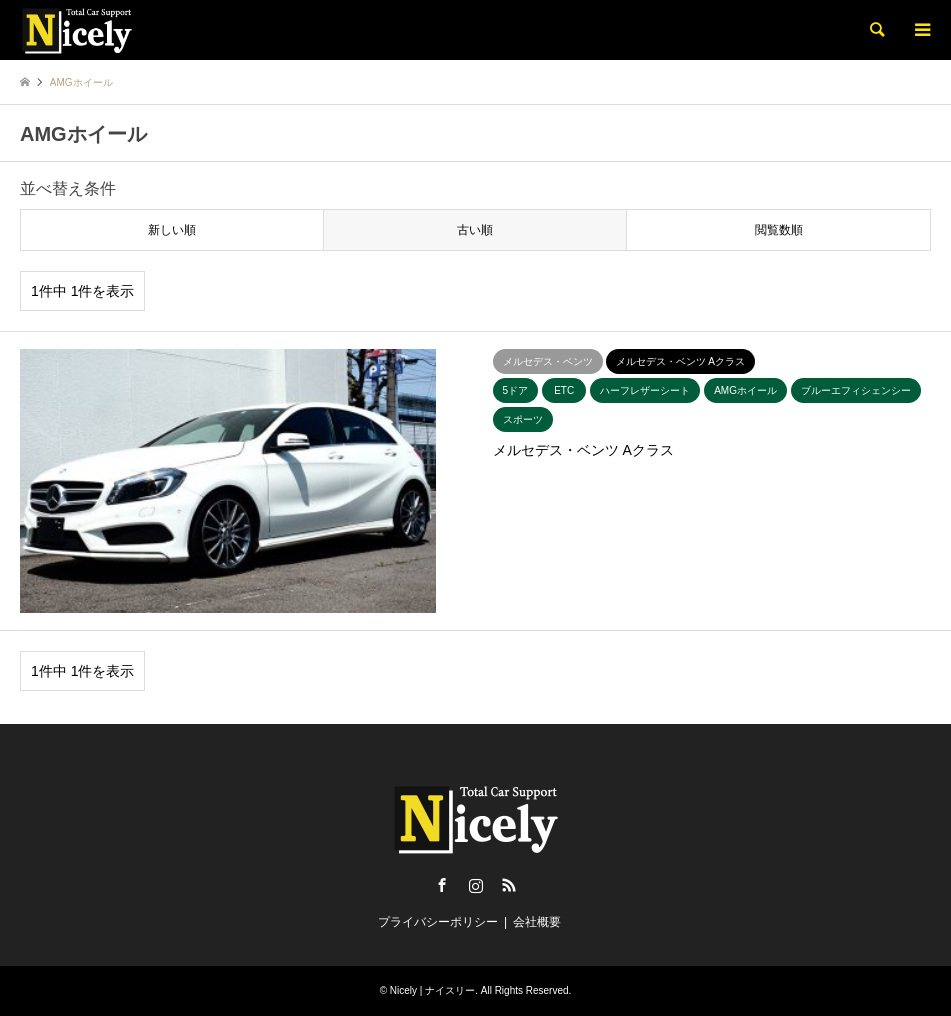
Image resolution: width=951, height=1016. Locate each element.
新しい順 (172, 230)
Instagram (476, 885)
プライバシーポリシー (438, 922)
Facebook (442, 885)
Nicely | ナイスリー (432, 990)
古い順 (475, 230)
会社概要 (537, 922)
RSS (509, 885)
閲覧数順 (779, 230)
